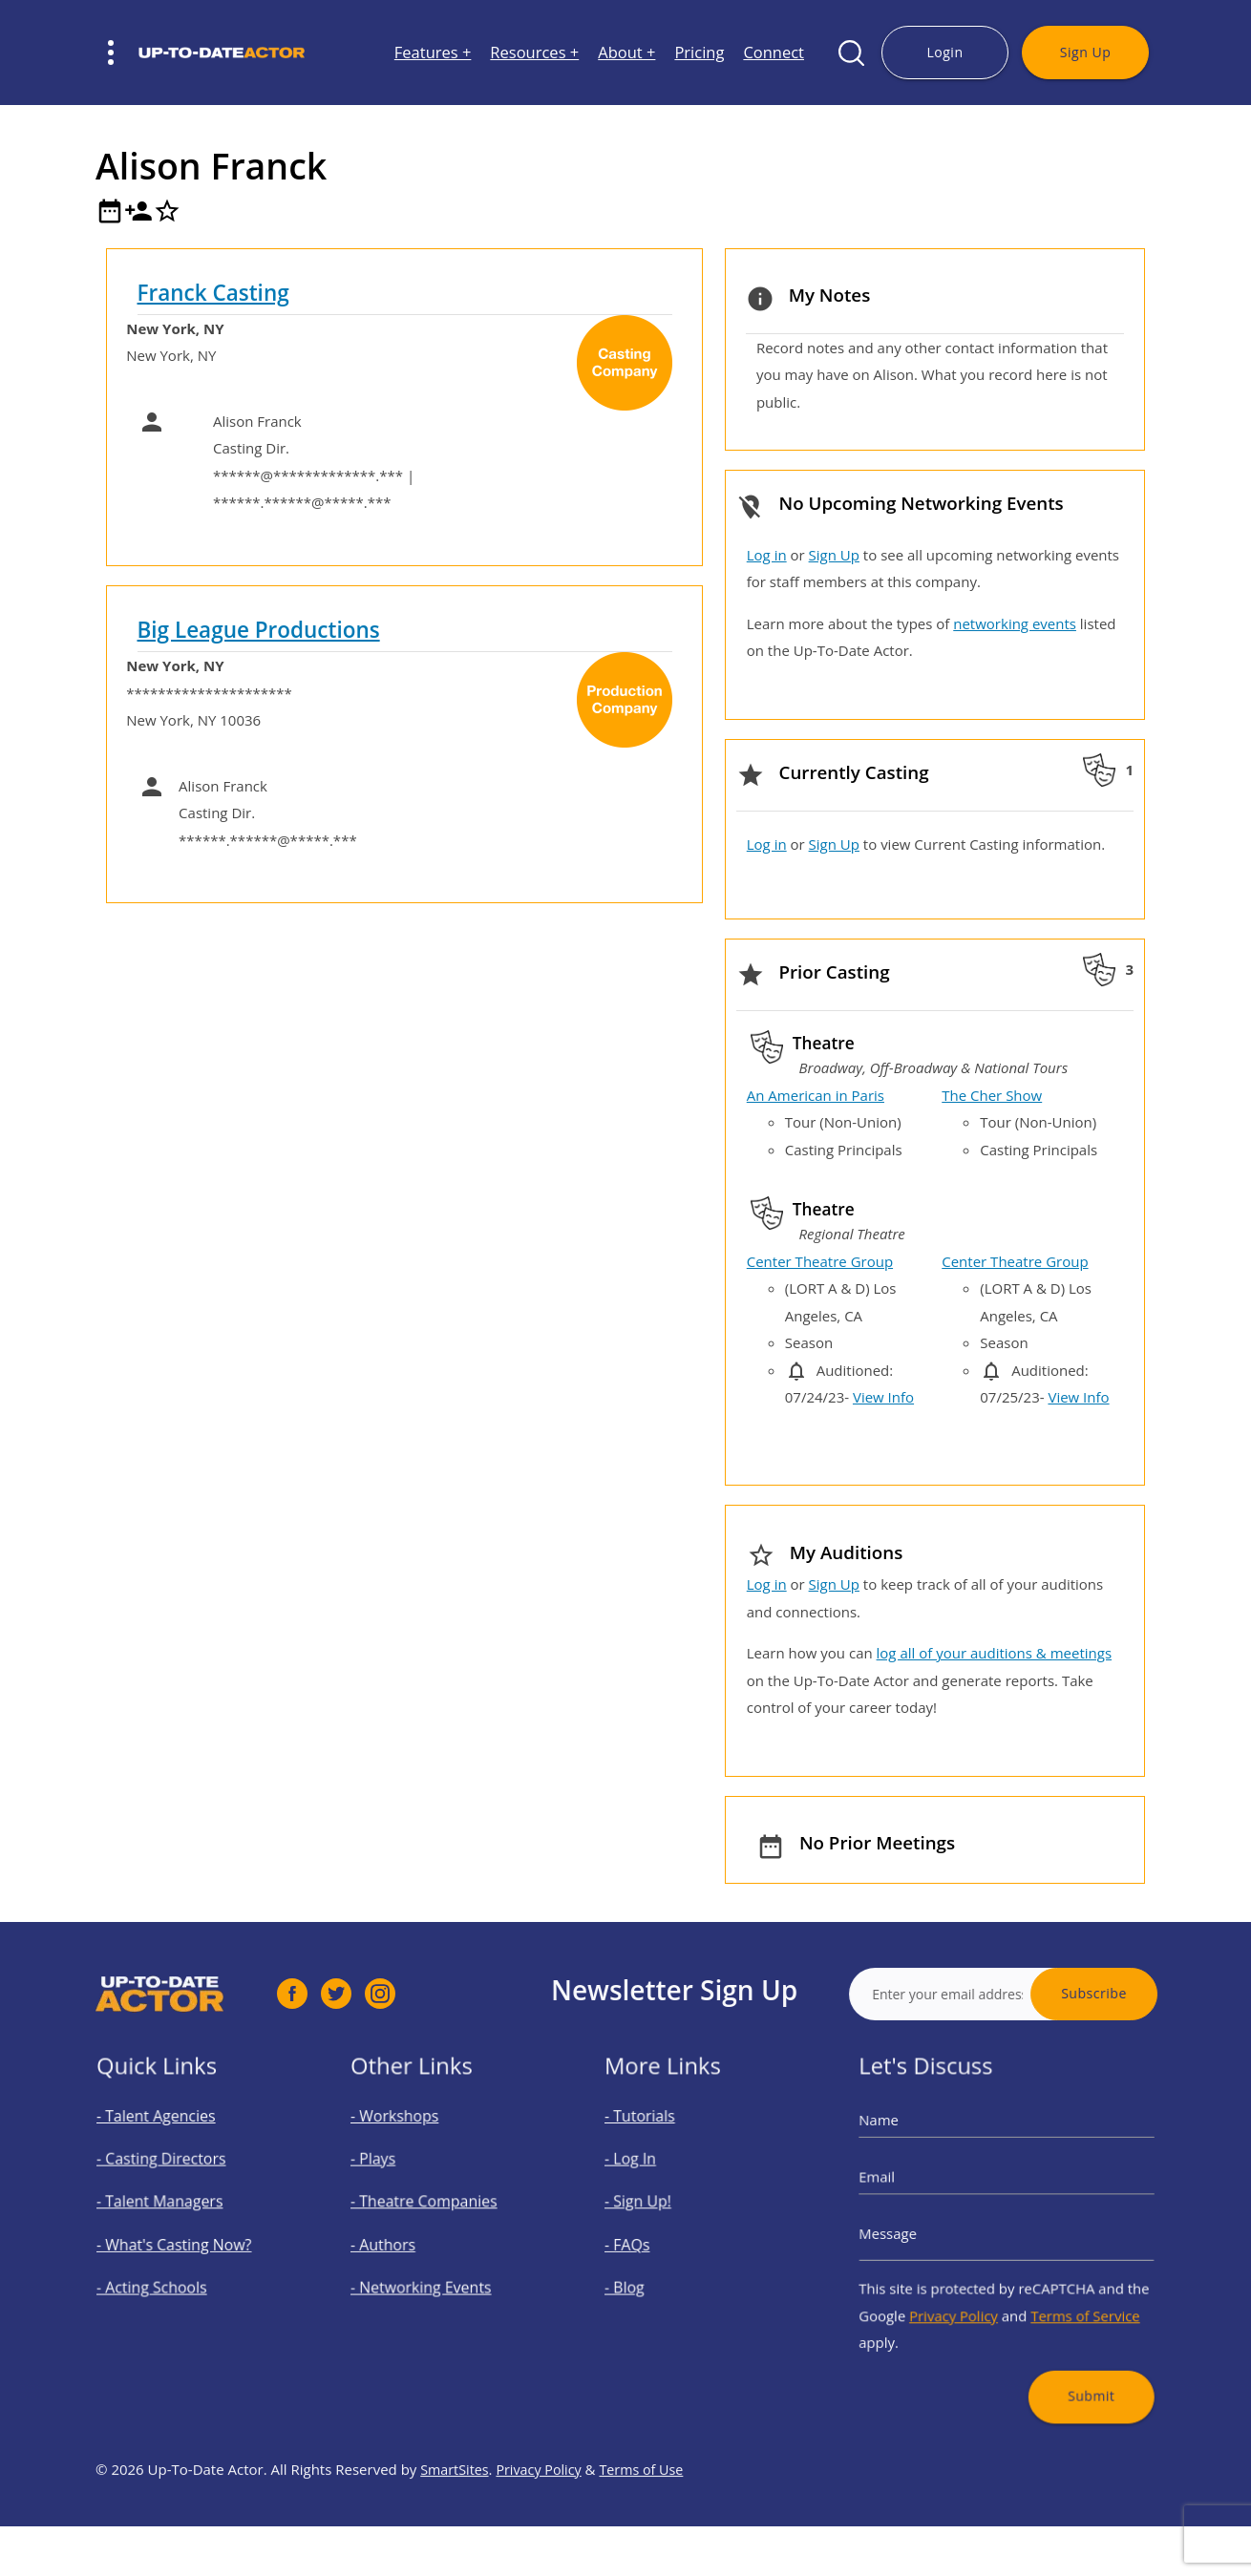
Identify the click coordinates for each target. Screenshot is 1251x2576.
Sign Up (1085, 52)
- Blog (647, 2274)
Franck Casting (213, 292)
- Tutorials (659, 2144)
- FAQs (649, 2241)
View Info (883, 1396)
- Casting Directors (173, 2177)
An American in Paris (815, 1095)
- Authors (402, 2241)
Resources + (534, 53)
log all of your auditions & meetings (994, 1652)
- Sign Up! (657, 2209)
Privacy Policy (966, 2296)
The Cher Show (992, 1095)
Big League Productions (259, 629)
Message (917, 2234)
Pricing (699, 53)
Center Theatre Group (820, 1261)
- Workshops (411, 2144)
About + (626, 53)
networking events (1014, 623)
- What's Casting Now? (183, 2241)
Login (944, 52)
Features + (433, 53)
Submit (1070, 2356)
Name (909, 2148)
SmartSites (456, 2526)
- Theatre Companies (433, 2209)
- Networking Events (431, 2274)
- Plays (395, 2177)
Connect (773, 53)
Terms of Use (650, 2526)
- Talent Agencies (169, 2144)
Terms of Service (1066, 2296)
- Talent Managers (172, 2209)
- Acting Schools (165, 2274)
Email (908, 2191)
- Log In (651, 2177)
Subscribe (1152, 1993)
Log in (767, 554)
